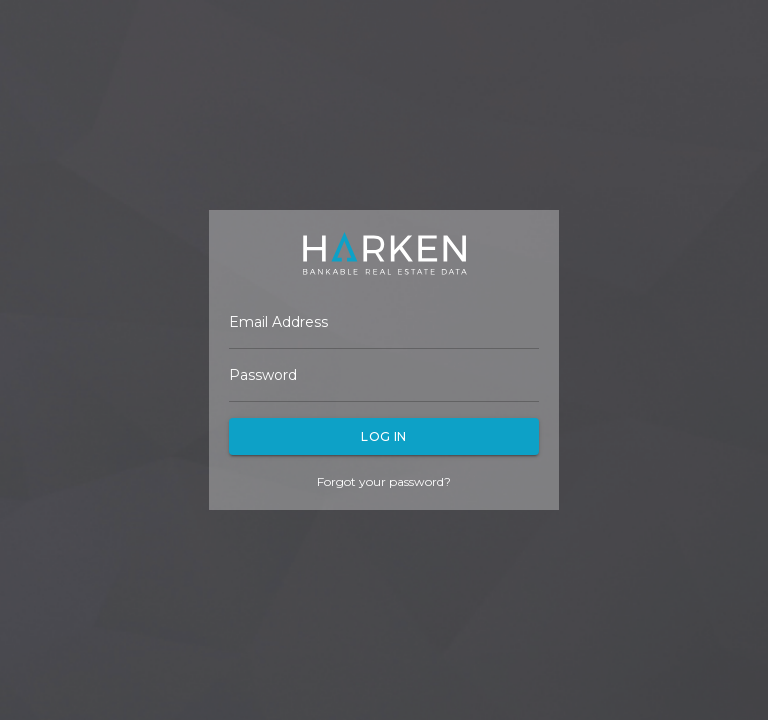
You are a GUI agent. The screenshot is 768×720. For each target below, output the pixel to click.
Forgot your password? (384, 481)
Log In (384, 436)
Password (263, 375)
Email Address (278, 322)
